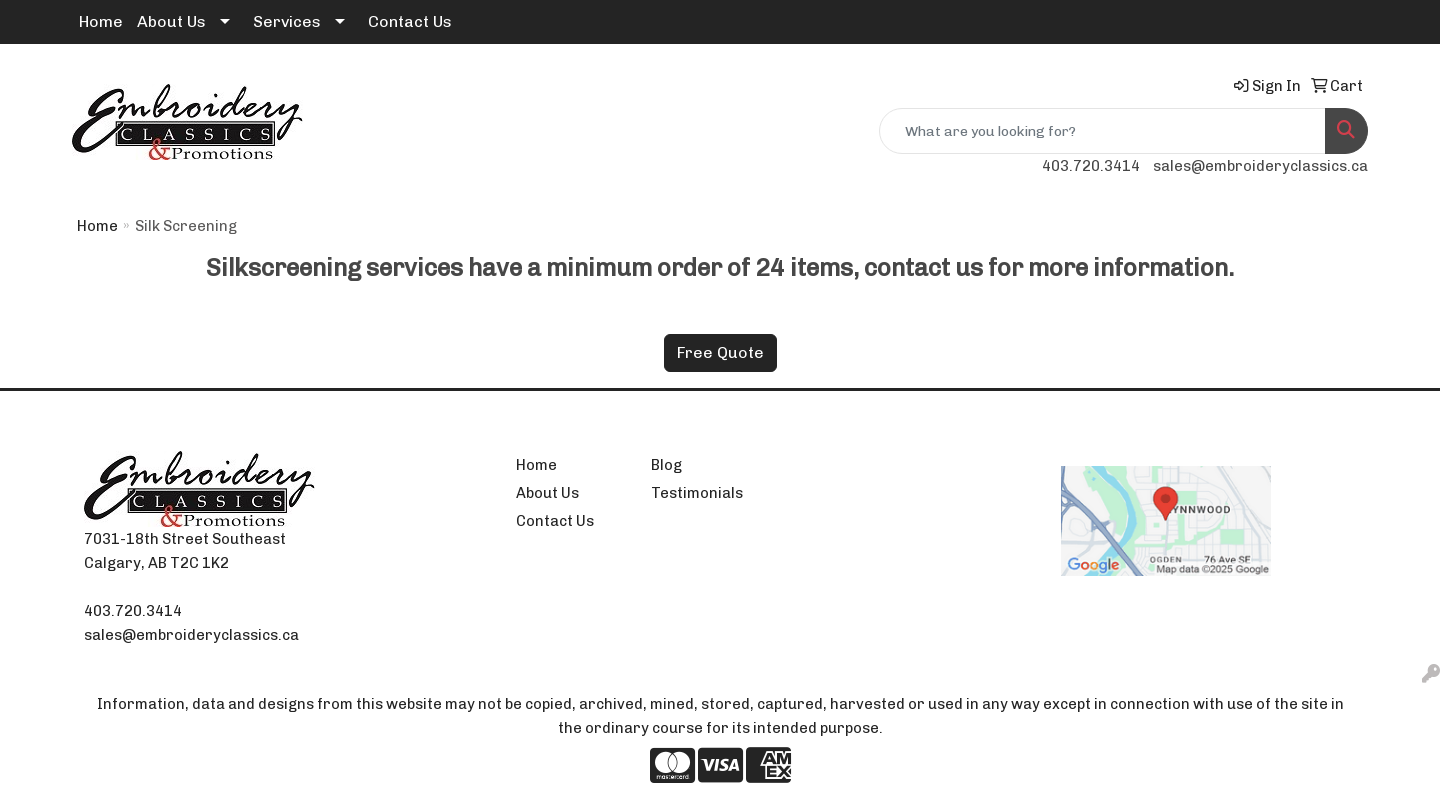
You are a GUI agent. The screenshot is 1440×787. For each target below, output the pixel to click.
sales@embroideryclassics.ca (1260, 166)
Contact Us (410, 21)
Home (101, 21)
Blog (666, 465)
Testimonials (697, 493)
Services (287, 21)
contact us (923, 267)
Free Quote (720, 352)
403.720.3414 (1091, 166)
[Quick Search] (1102, 131)
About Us (171, 21)
